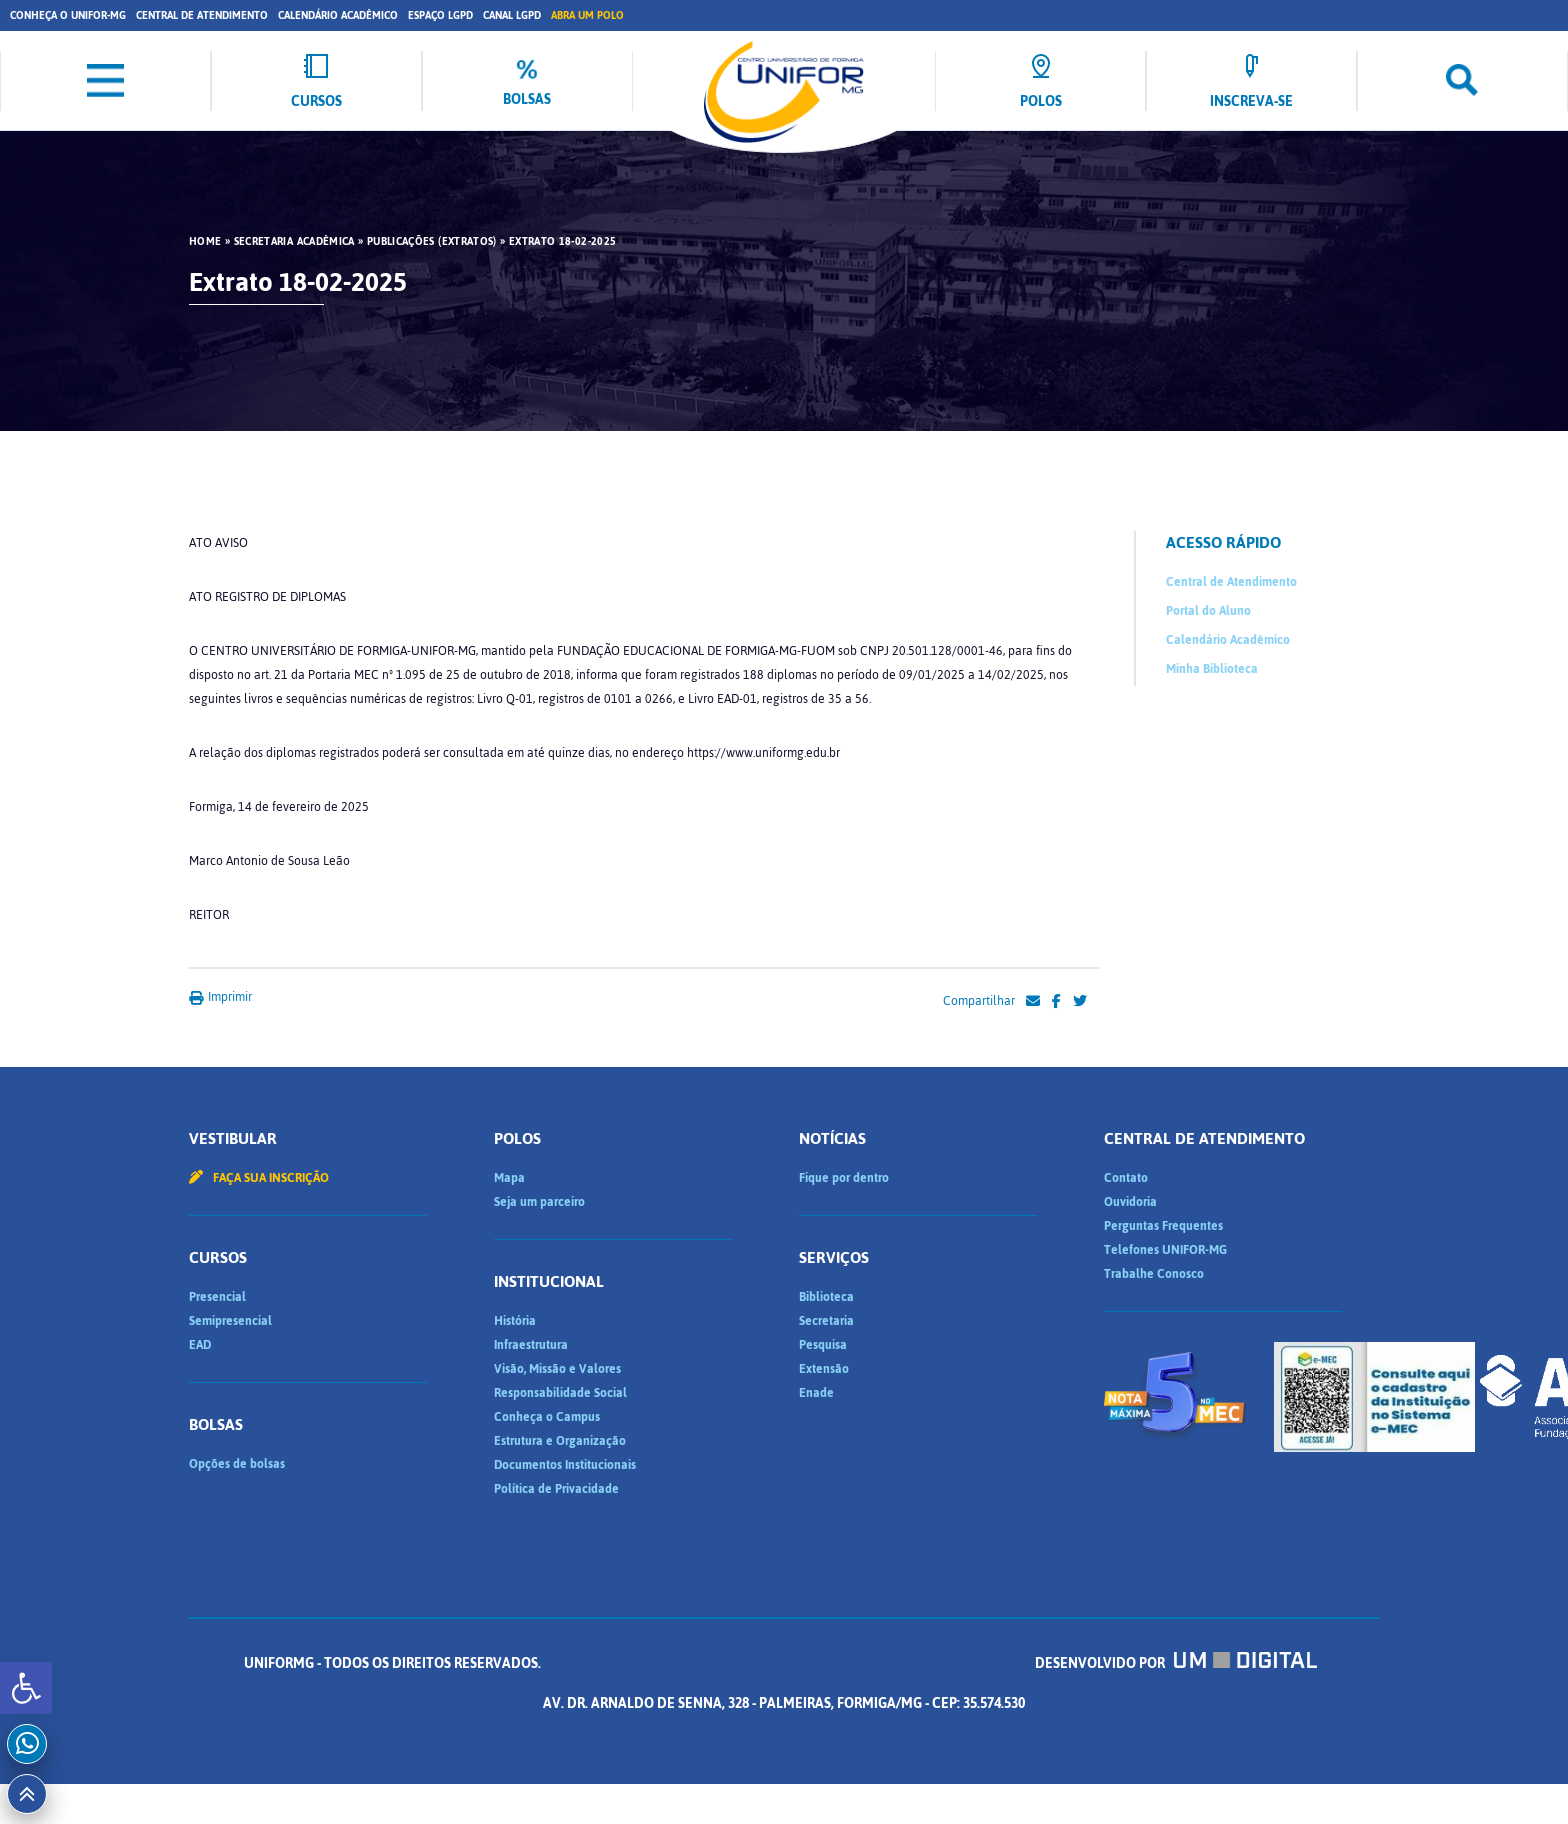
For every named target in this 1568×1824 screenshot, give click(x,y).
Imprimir (220, 997)
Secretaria (826, 1321)
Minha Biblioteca (1212, 669)
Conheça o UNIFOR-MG (68, 15)
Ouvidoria (1130, 1202)
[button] (26, 1688)
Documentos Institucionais (565, 1465)
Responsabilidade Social (560, 1393)
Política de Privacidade (556, 1489)
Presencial (217, 1297)
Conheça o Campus (547, 1417)
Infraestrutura (531, 1345)
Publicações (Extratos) (432, 242)
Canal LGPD (512, 15)
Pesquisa (823, 1345)
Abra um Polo (587, 15)
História (515, 1321)
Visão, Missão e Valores (557, 1369)
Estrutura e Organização (560, 1441)
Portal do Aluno (1208, 611)
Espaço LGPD (440, 15)
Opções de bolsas (237, 1464)
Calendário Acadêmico (338, 15)
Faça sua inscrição (259, 1178)
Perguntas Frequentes (1163, 1226)
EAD (200, 1345)
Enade (816, 1393)
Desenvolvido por (1176, 1663)
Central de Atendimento (202, 15)
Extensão (824, 1369)
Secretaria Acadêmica (294, 242)
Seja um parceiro (539, 1202)
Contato (1126, 1178)
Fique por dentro (844, 1178)
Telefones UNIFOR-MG (1165, 1250)
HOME (205, 242)
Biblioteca (826, 1297)
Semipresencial (230, 1321)
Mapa (509, 1178)
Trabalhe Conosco (1154, 1274)
